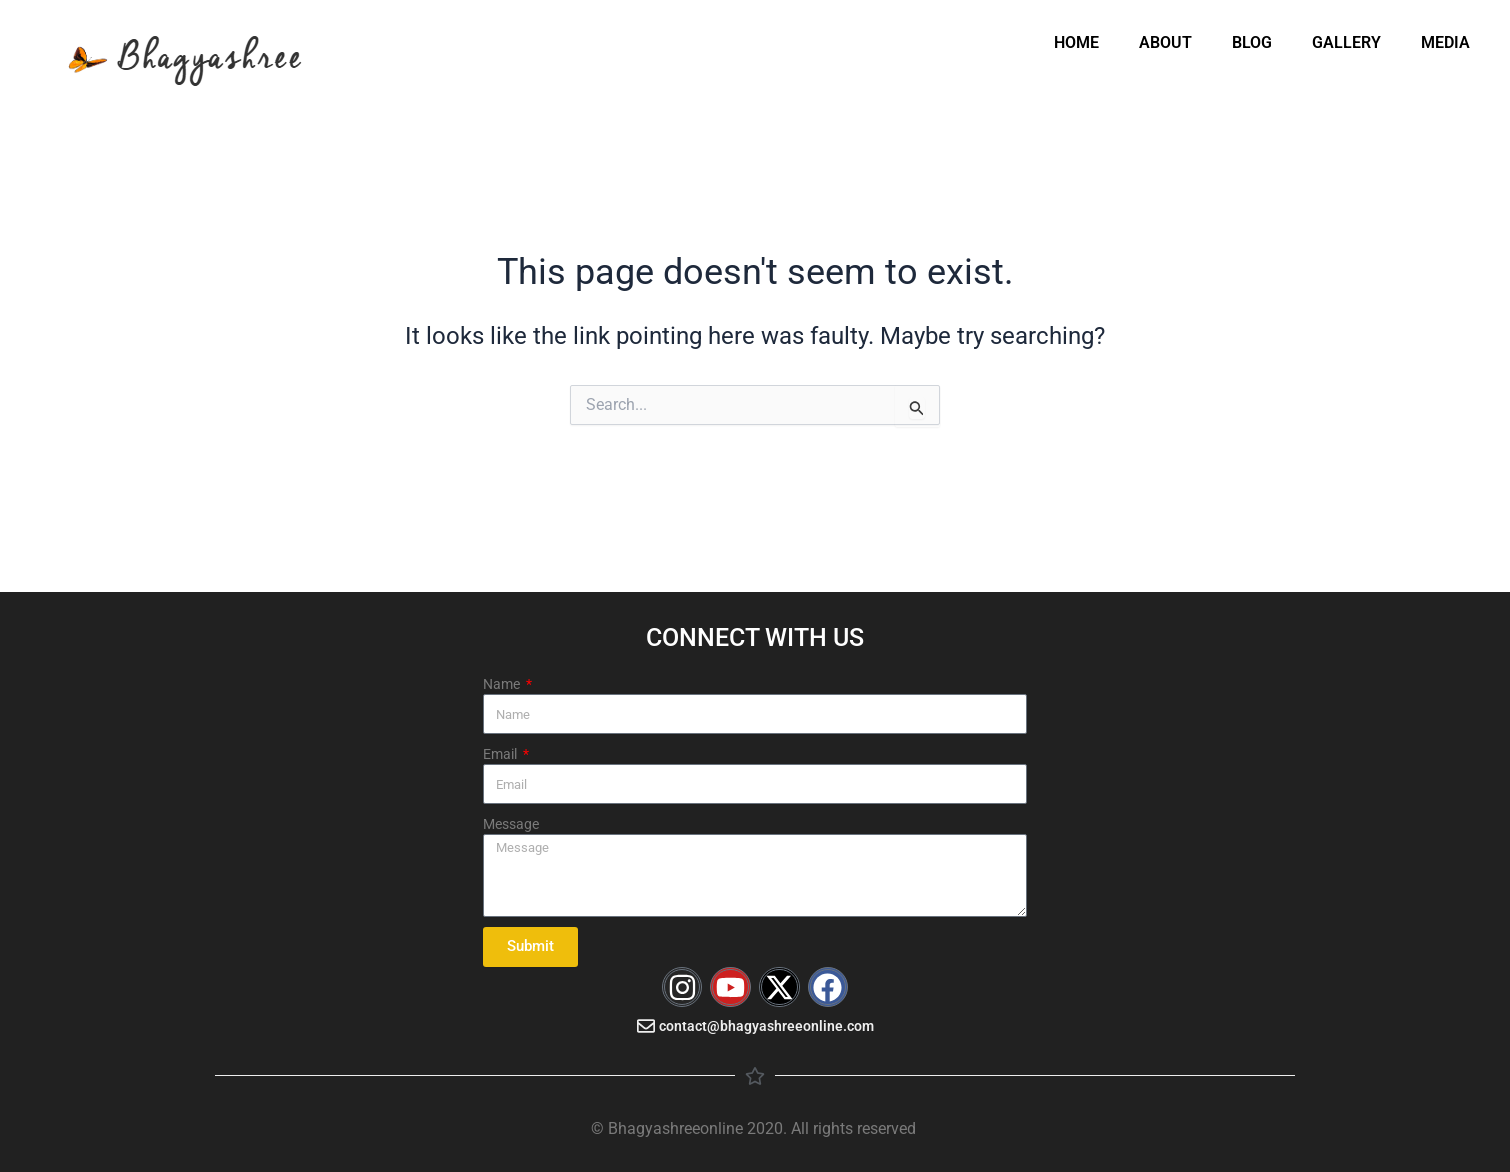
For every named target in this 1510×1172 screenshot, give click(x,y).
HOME (1076, 42)
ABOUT (1165, 42)
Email (501, 754)
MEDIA (1445, 42)
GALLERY (1346, 42)
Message (511, 824)
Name (503, 684)
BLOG (1252, 42)
